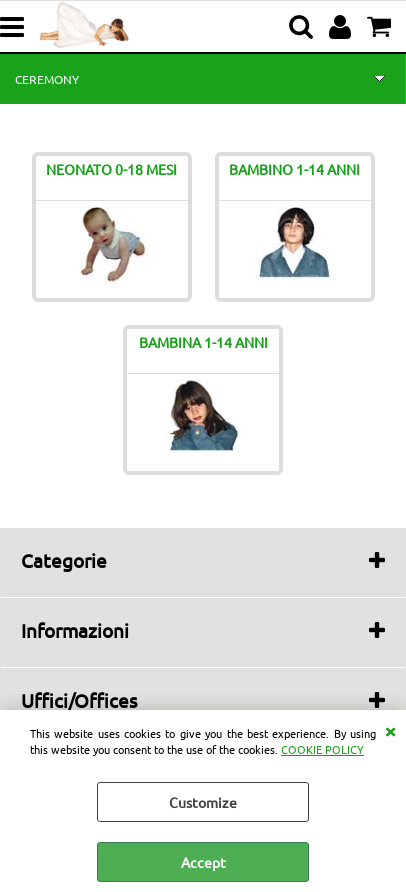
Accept (203, 862)
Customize (203, 802)
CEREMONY (47, 79)
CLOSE (390, 730)
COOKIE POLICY (322, 749)
